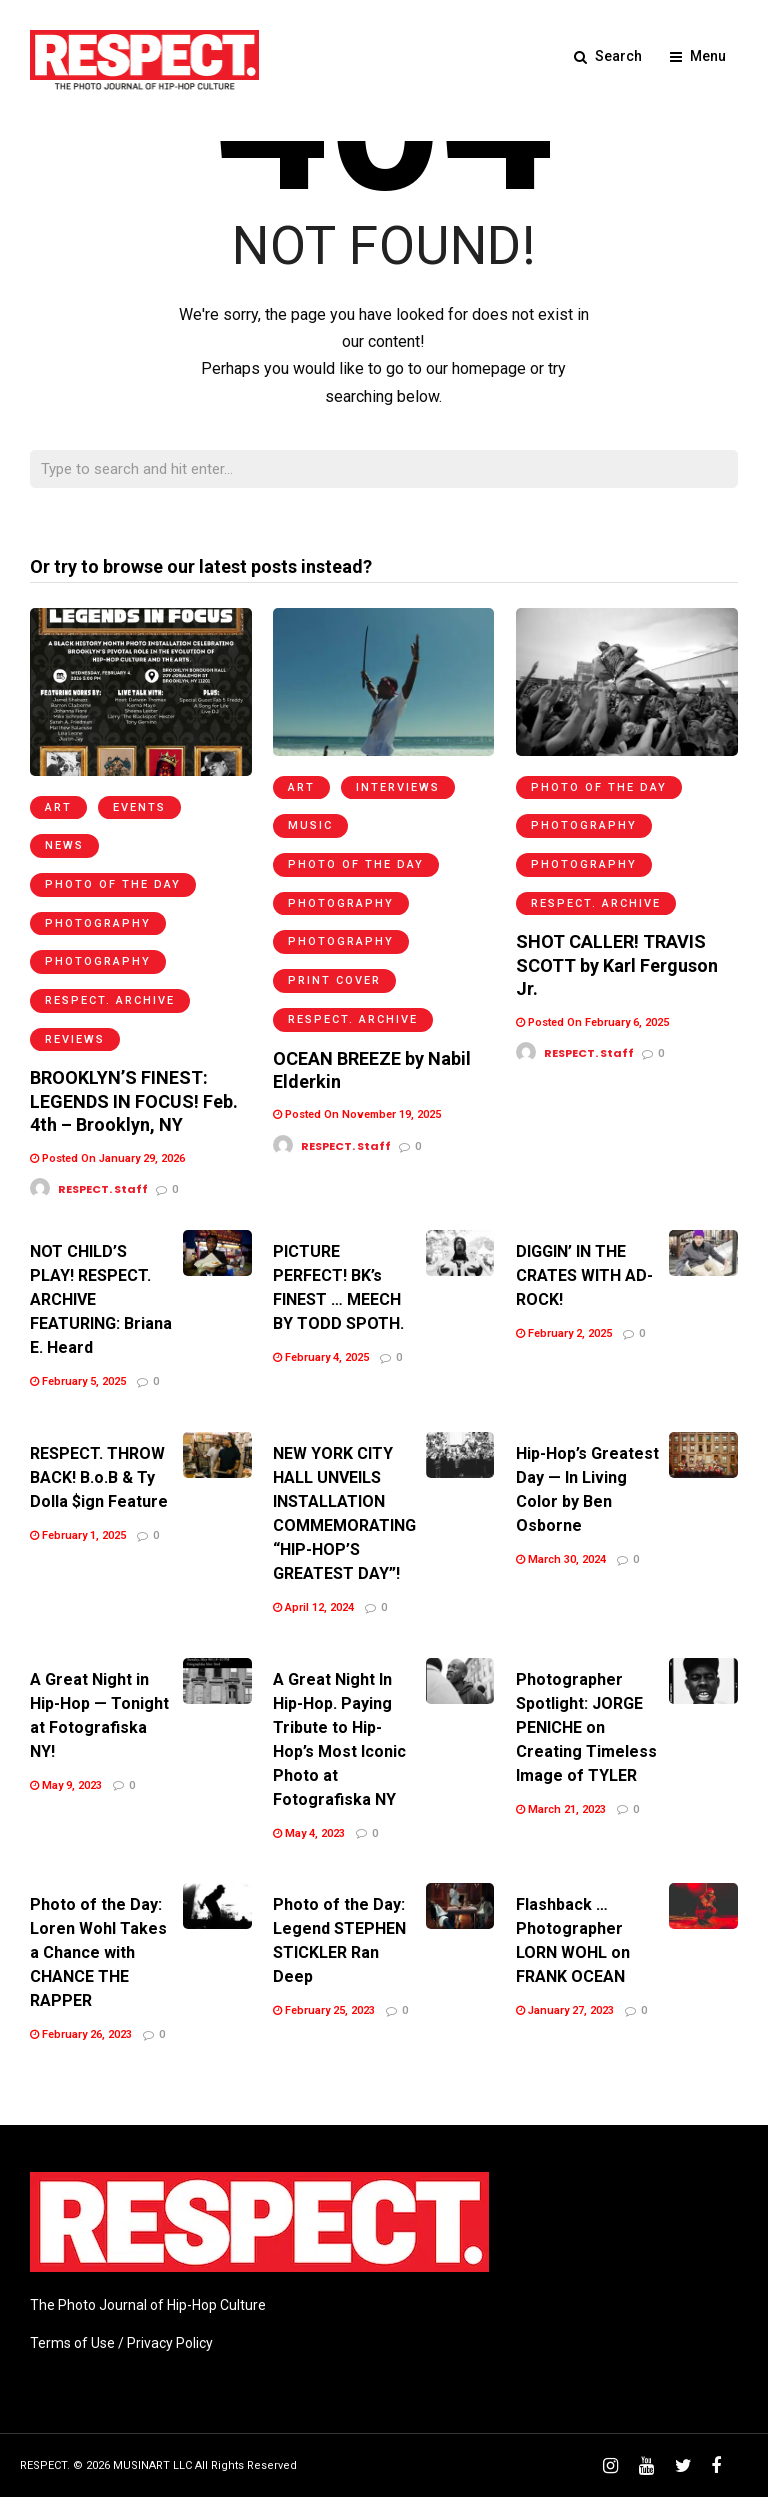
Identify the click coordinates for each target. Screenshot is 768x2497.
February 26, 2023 (81, 2034)
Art (58, 807)
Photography (98, 923)
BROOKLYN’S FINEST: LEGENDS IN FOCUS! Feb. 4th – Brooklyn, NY (134, 1101)
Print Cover (334, 980)
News (64, 845)
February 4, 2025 (321, 1357)
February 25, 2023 (324, 2010)
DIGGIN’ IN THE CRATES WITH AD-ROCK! (584, 1275)
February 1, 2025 (78, 1535)
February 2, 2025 (564, 1333)
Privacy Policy (170, 2343)
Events (139, 807)
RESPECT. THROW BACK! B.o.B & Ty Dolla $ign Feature (99, 1477)
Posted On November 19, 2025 (357, 1114)
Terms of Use (72, 2343)
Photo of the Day (113, 884)
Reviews (75, 1039)
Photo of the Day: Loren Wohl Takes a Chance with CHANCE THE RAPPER (98, 1952)
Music (310, 825)
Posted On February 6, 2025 (592, 1022)
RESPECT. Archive (110, 1000)
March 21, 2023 (561, 1809)
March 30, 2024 (561, 1559)
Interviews (398, 787)
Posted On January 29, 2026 (107, 1158)
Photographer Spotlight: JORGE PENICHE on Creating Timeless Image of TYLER (586, 1727)
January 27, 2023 (565, 2010)
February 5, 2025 (78, 1381)
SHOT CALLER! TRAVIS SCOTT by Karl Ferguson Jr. (617, 965)
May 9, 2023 (66, 1785)
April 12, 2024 (313, 1607)
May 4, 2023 (309, 1833)
